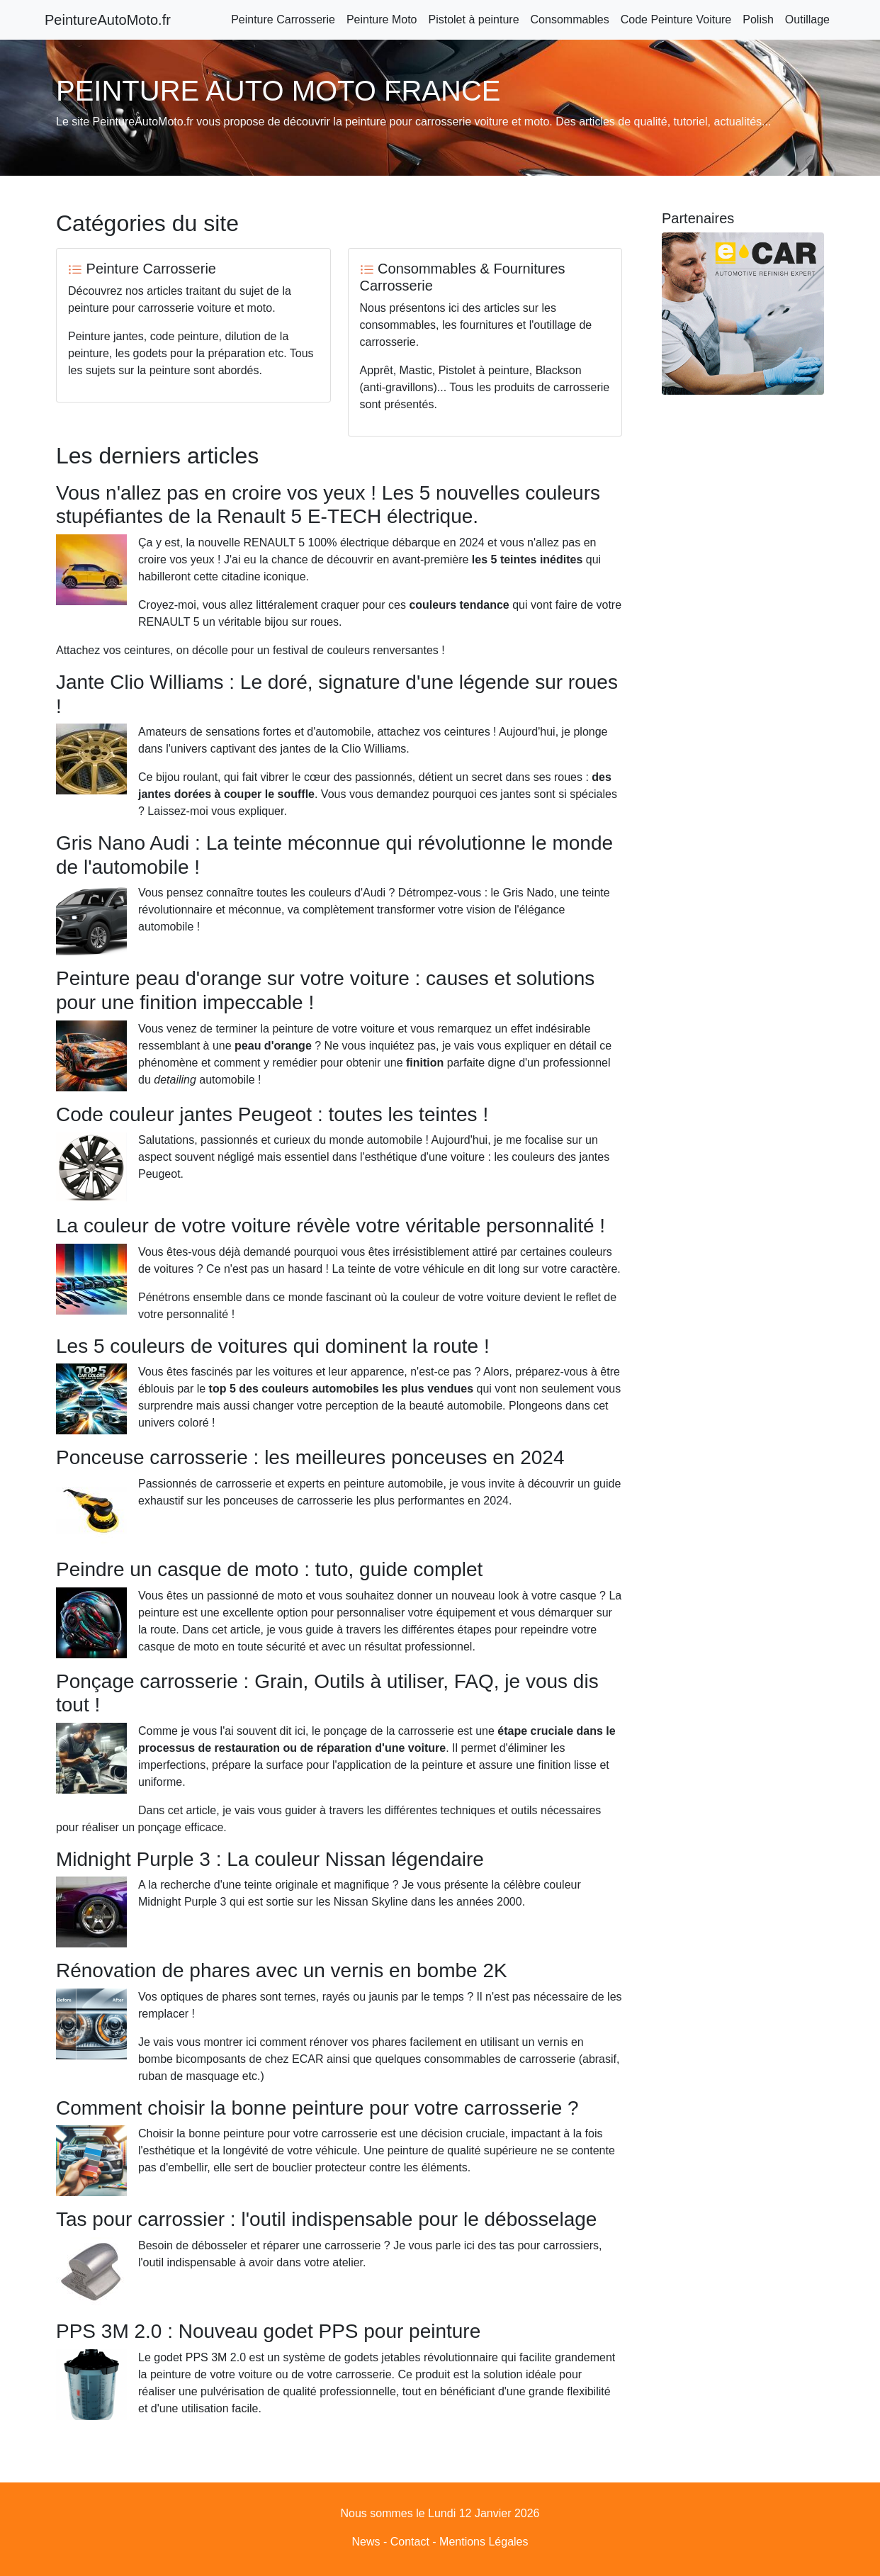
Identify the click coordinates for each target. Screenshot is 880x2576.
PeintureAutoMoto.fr (108, 20)
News (365, 2488)
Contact (409, 2488)
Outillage (807, 19)
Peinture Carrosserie (283, 19)
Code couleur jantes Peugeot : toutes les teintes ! (272, 1114)
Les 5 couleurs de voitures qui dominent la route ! (273, 1350)
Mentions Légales (483, 2488)
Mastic (416, 370)
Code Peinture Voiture (676, 19)
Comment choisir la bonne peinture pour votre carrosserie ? (317, 2073)
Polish (758, 19)
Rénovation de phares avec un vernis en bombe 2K (364, 1936)
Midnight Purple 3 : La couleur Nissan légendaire (270, 1861)
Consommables (570, 19)
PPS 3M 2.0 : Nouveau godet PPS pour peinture (350, 2264)
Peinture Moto (381, 19)
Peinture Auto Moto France (460, 2553)
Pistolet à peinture (473, 19)
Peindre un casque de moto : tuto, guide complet (351, 1557)
